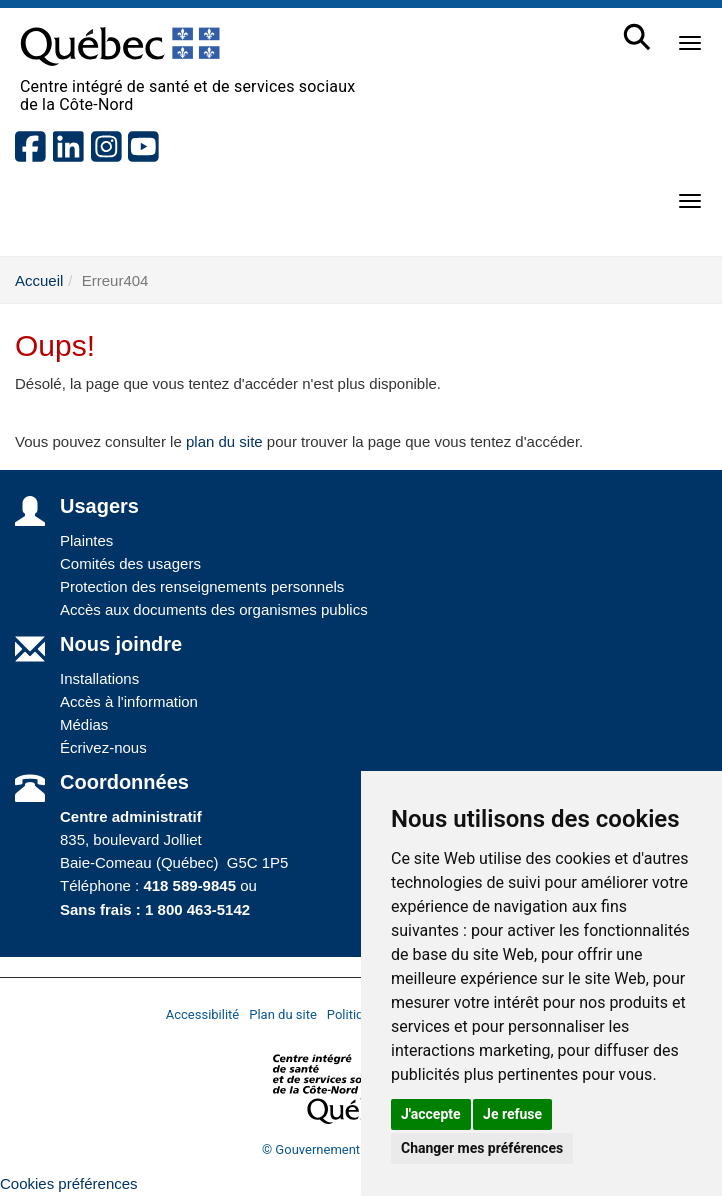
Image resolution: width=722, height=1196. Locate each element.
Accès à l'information (129, 701)
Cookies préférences (69, 1183)
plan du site (224, 441)
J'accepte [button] (431, 1114)
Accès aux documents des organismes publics (214, 609)
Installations (99, 678)
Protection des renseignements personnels (202, 586)
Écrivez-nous (103, 747)
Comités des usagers (130, 563)
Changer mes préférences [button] (482, 1148)
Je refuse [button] (512, 1114)
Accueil (39, 280)
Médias (84, 724)
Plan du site (283, 1014)
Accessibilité (203, 1014)
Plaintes (86, 540)
